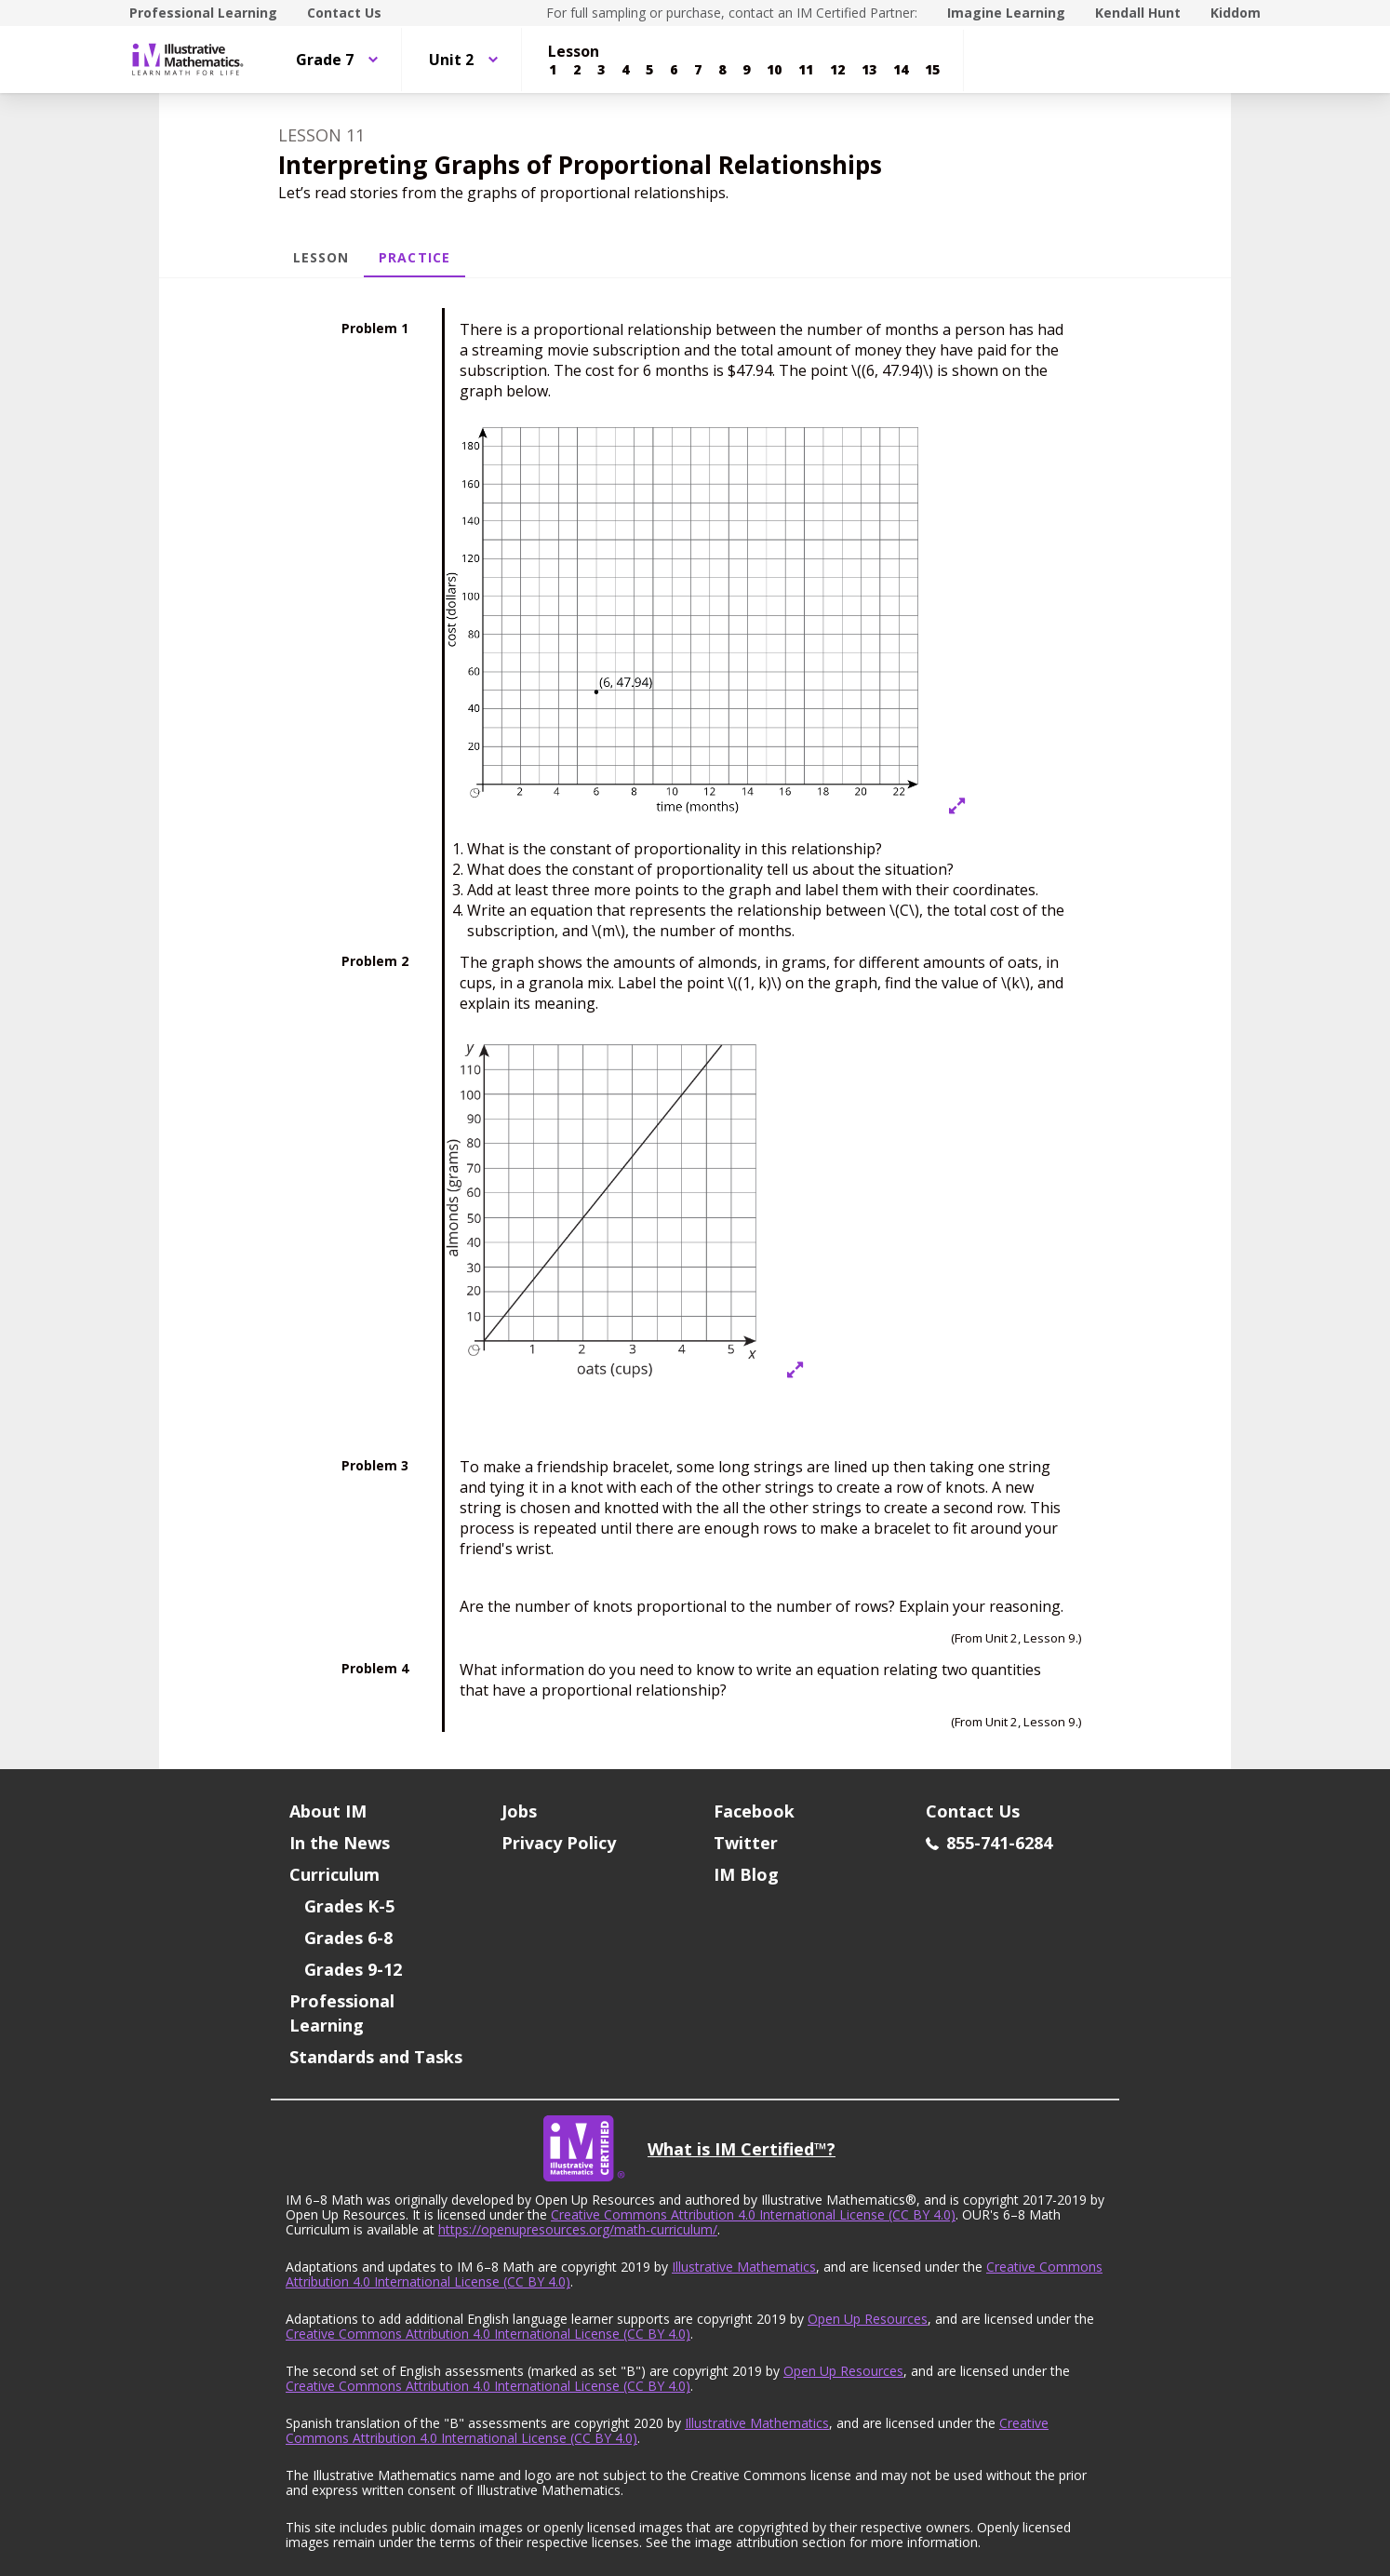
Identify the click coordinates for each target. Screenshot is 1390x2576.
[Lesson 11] (806, 70)
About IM (328, 1811)
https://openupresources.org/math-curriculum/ (577, 2229)
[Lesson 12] (837, 70)
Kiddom (1235, 12)
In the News (339, 1842)
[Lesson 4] (625, 70)
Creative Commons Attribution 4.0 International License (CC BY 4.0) (753, 2214)
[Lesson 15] (932, 70)
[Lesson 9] (746, 70)
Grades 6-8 (348, 1937)
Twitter (746, 1842)
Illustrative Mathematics (744, 2266)
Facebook (754, 1811)
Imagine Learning (1006, 12)
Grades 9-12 (353, 1969)
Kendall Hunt (1138, 12)
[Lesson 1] (553, 70)
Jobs (519, 1811)
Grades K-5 (349, 1906)
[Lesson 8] (722, 70)
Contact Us (344, 12)
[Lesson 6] (674, 70)
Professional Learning (203, 12)
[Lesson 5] (649, 70)
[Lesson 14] (900, 70)
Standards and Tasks (375, 2057)
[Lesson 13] (869, 70)
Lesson (321, 257)
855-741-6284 (989, 1842)
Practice (414, 257)
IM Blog (746, 1874)
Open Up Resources (868, 2319)
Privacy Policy (558, 1842)
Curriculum (334, 1874)
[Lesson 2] (577, 70)
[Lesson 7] (698, 70)
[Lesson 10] (774, 70)
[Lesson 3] (601, 70)
